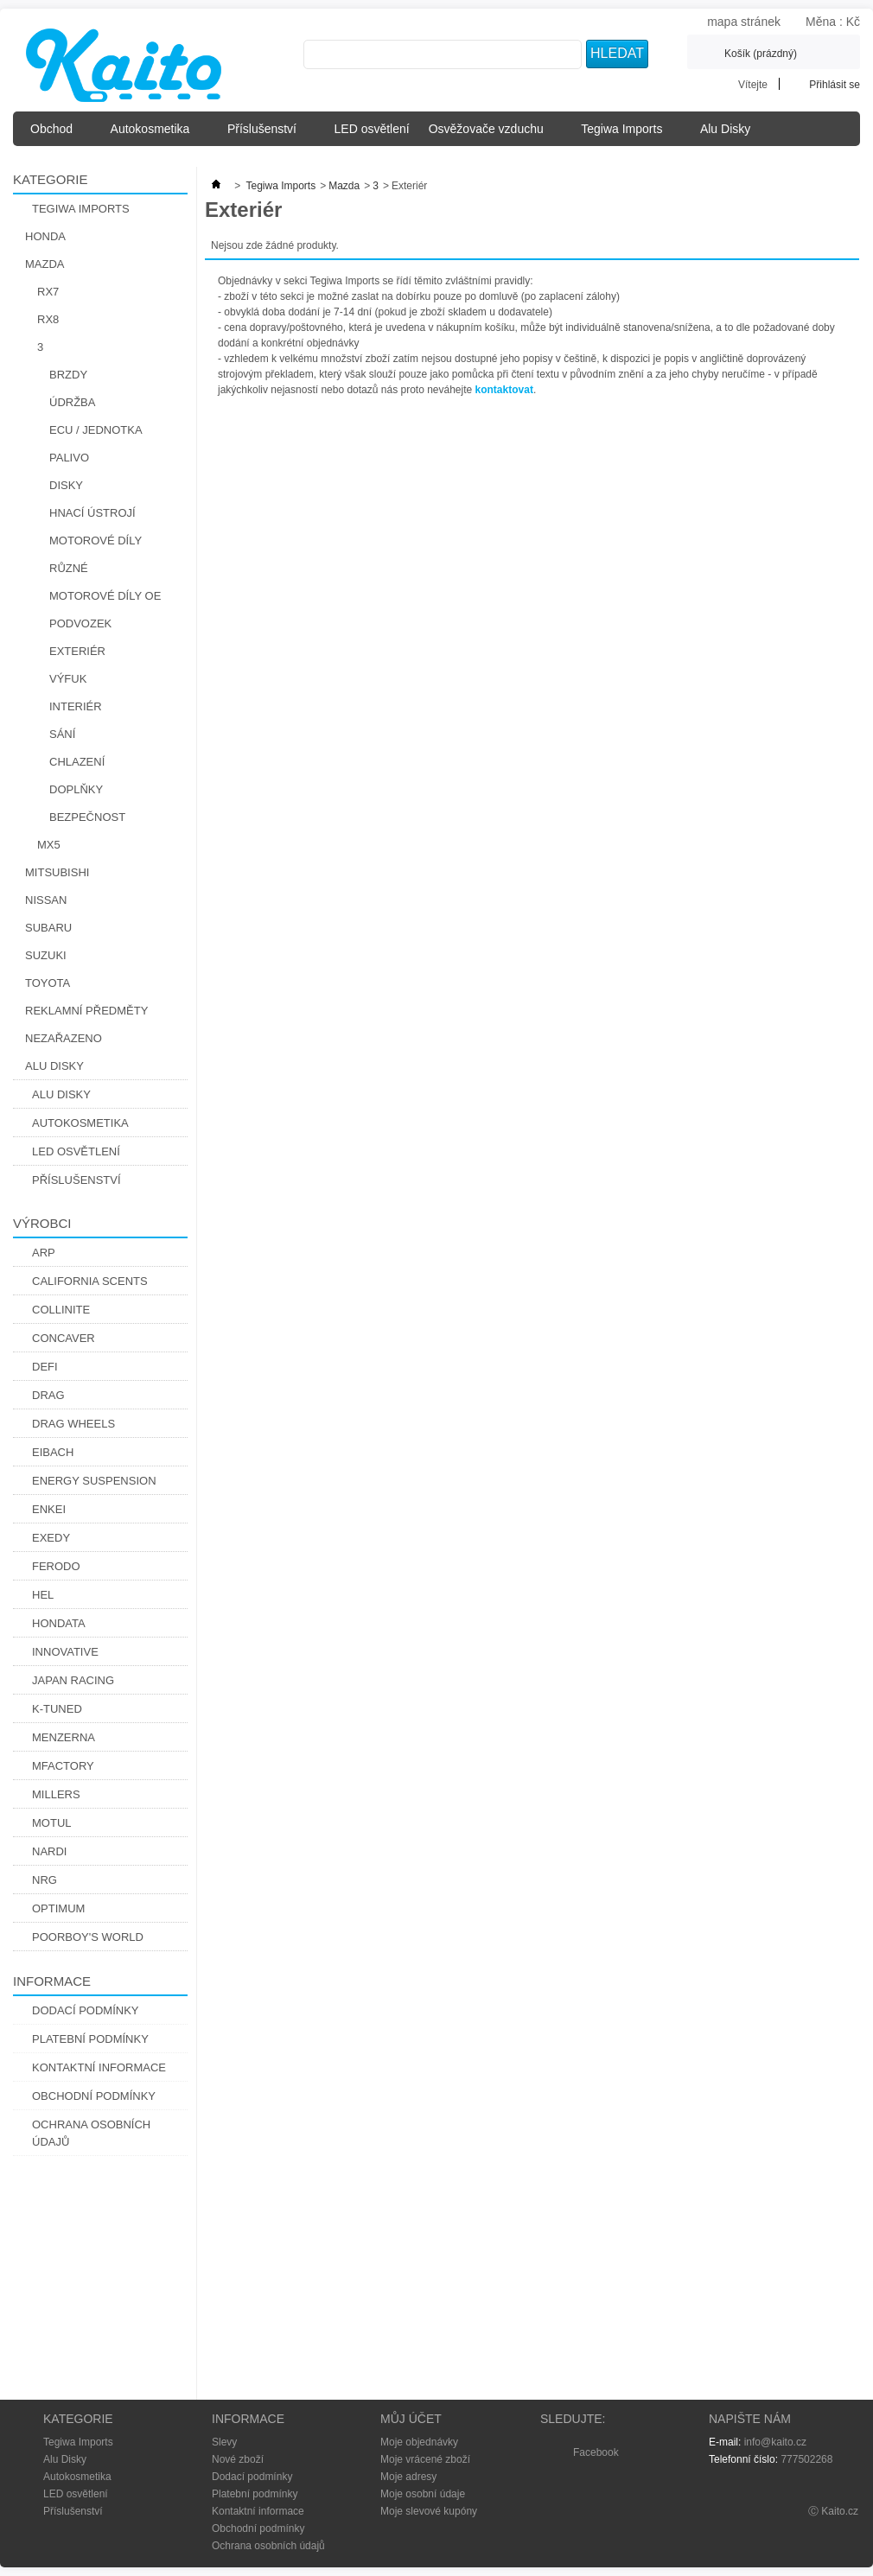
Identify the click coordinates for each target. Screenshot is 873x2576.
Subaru (48, 927)
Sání (62, 734)
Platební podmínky (90, 2038)
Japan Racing (73, 1680)
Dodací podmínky (85, 2010)
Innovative (65, 1651)
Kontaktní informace (99, 2067)
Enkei (49, 1509)
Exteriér (77, 651)
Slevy (224, 2442)
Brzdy (68, 374)
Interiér (75, 706)
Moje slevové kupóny (428, 2511)
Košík (760, 54)
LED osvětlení (372, 129)
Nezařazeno (63, 1038)
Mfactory (63, 1765)
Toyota (47, 982)
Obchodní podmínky (94, 2095)
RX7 (48, 291)
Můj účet (411, 2419)
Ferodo (56, 1566)
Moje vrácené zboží (425, 2459)
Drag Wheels (73, 1423)
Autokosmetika (155, 134)
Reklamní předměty (86, 1010)
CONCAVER (63, 1338)
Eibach (52, 1452)
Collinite (61, 1309)
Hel (43, 1594)
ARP (43, 1252)
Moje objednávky (419, 2442)
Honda (45, 236)
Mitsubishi (57, 872)
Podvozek (80, 623)
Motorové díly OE (105, 595)
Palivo (69, 457)
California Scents (90, 1281)
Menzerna (63, 1737)
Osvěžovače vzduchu (491, 134)
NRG (44, 1879)
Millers (56, 1794)
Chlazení (77, 761)
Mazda (45, 264)
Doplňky (76, 789)
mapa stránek (744, 22)
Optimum (58, 1908)
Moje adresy (408, 2477)
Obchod (57, 134)
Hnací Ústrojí (92, 512)
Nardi (49, 1851)
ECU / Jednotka (96, 429)
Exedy (51, 1537)
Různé (68, 568)
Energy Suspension (94, 1480)
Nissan (46, 900)
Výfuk (67, 678)
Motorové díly (95, 540)
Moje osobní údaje (422, 2494)
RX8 (48, 319)
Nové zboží (238, 2459)
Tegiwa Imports (626, 134)
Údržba (72, 402)
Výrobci (42, 1223)
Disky (66, 485)
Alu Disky (730, 134)
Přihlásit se (834, 84)
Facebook (596, 2452)
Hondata (59, 1623)
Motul (52, 1822)
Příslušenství (267, 134)
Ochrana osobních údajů (91, 2133)
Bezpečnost (87, 817)
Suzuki (46, 955)
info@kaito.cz (775, 2442)
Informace (52, 1981)
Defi (45, 1366)
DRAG (48, 1395)
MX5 (49, 844)
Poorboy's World (87, 1936)
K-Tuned (57, 1708)
